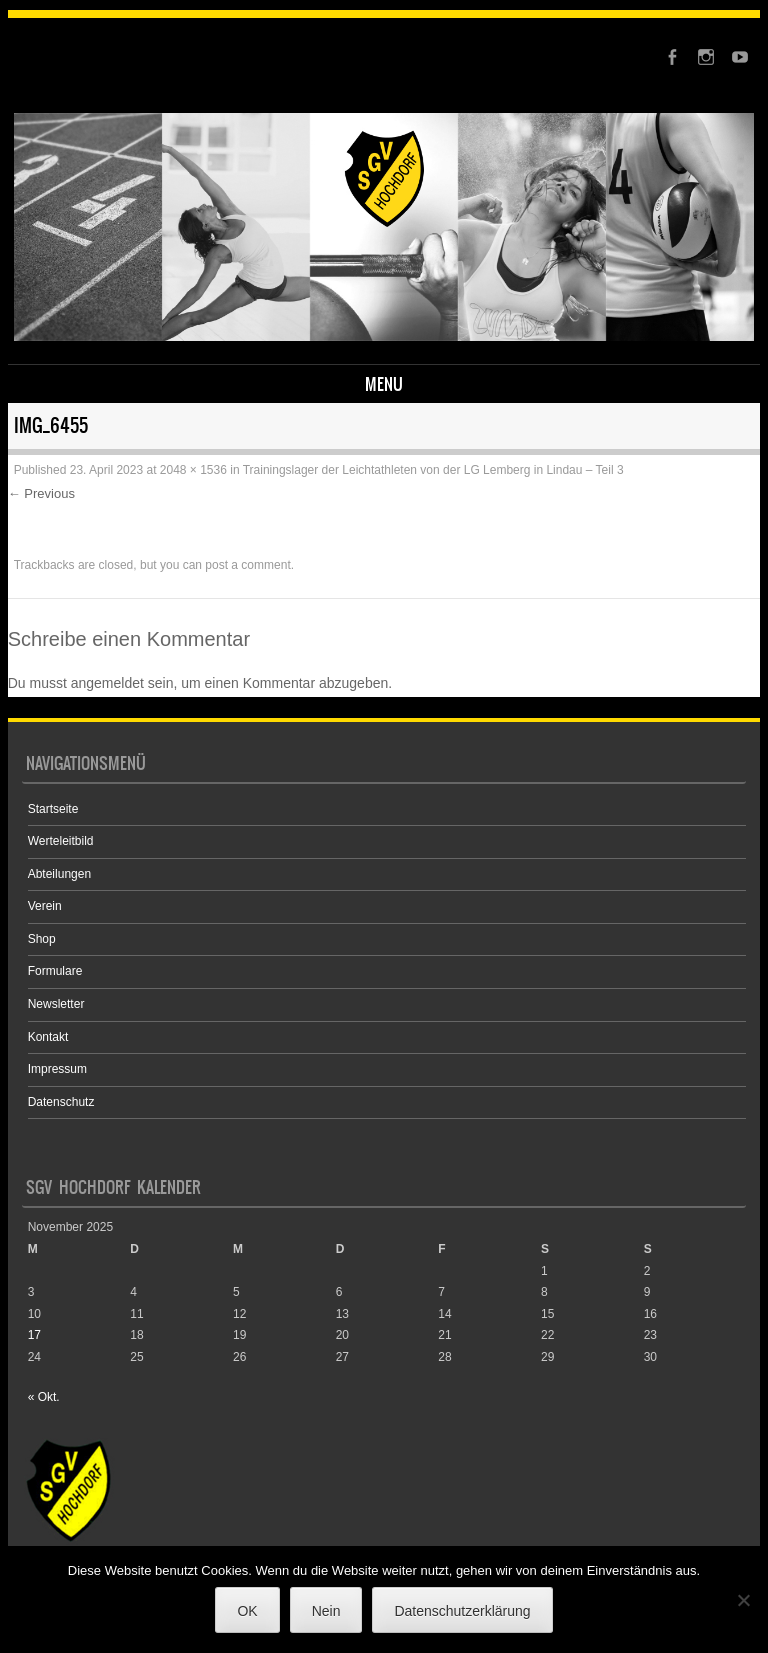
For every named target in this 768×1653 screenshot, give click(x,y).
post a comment (247, 565)
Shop (42, 939)
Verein (45, 906)
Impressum (57, 1069)
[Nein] (743, 1600)
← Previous (41, 493)
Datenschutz (61, 1102)
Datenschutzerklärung (462, 1611)
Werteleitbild (61, 841)
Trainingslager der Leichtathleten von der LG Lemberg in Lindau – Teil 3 (433, 470)
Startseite (53, 809)
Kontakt (48, 1037)
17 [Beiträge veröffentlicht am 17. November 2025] (34, 1335)
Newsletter (56, 1004)
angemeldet (107, 683)
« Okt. (44, 1397)
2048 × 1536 (193, 470)
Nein (326, 1611)
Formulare (55, 971)
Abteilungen (59, 874)
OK (247, 1611)
